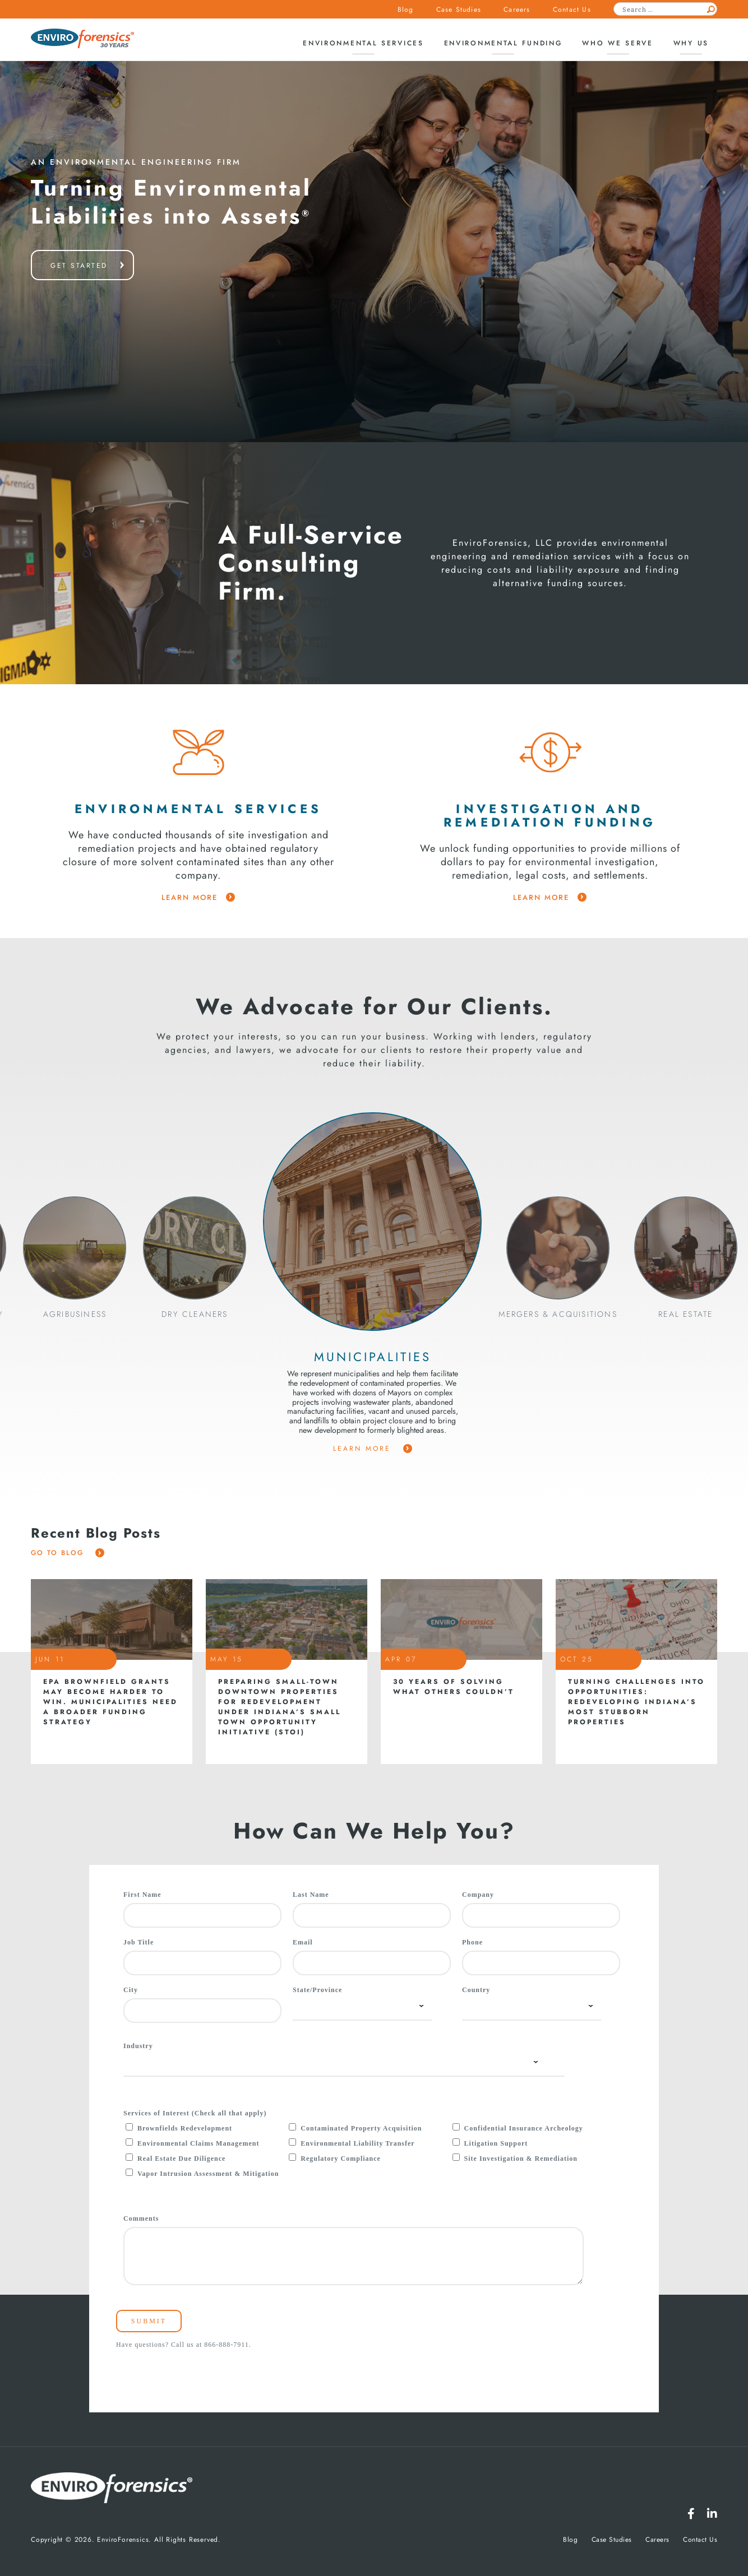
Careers (517, 9)
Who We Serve (617, 43)
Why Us (691, 43)
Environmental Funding (503, 43)
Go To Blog (67, 1552)
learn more (198, 898)
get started (79, 265)
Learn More (372, 1448)
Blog (406, 9)
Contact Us (572, 9)
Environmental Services (363, 43)
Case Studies (458, 9)
